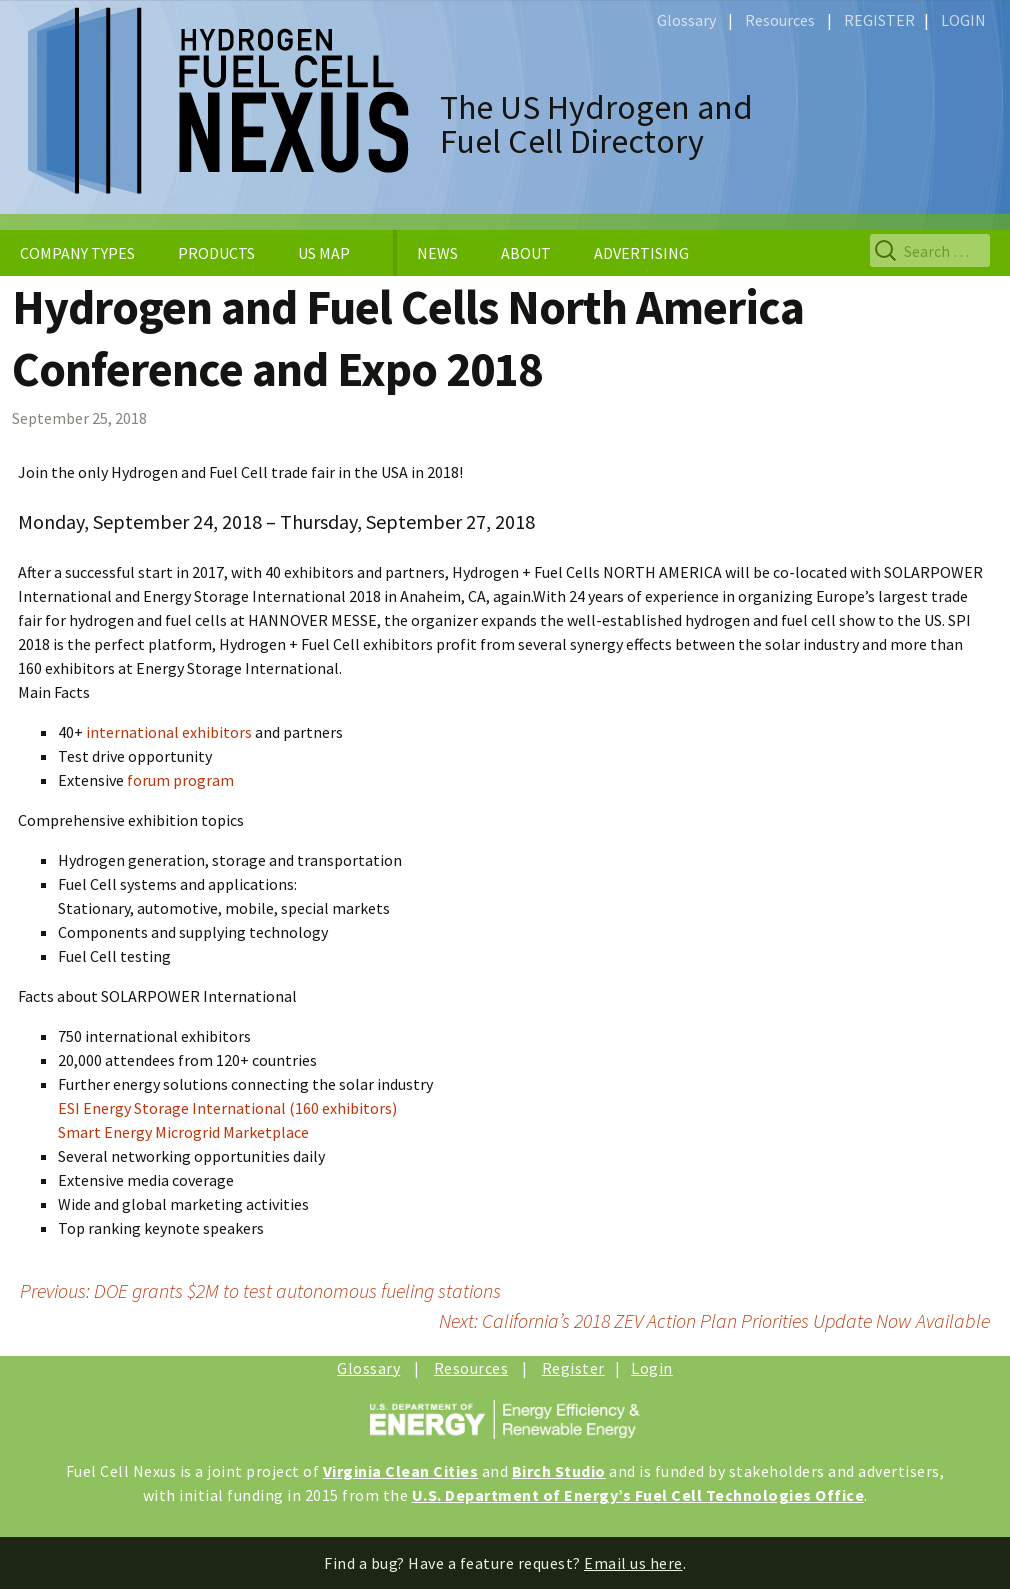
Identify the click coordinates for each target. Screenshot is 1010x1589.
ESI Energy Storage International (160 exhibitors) (227, 1108)
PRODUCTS (216, 253)
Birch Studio (559, 1471)
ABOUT (526, 253)
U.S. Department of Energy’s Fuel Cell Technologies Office (638, 1495)
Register (573, 1368)
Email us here (633, 1563)
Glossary (686, 20)
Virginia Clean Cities (401, 1471)
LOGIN (963, 20)
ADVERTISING (641, 253)
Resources (780, 20)
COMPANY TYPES (77, 253)
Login (652, 1368)
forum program (180, 780)
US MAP (324, 253)
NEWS (437, 253)
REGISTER (879, 20)
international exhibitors (169, 732)
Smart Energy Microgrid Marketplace (183, 1132)
